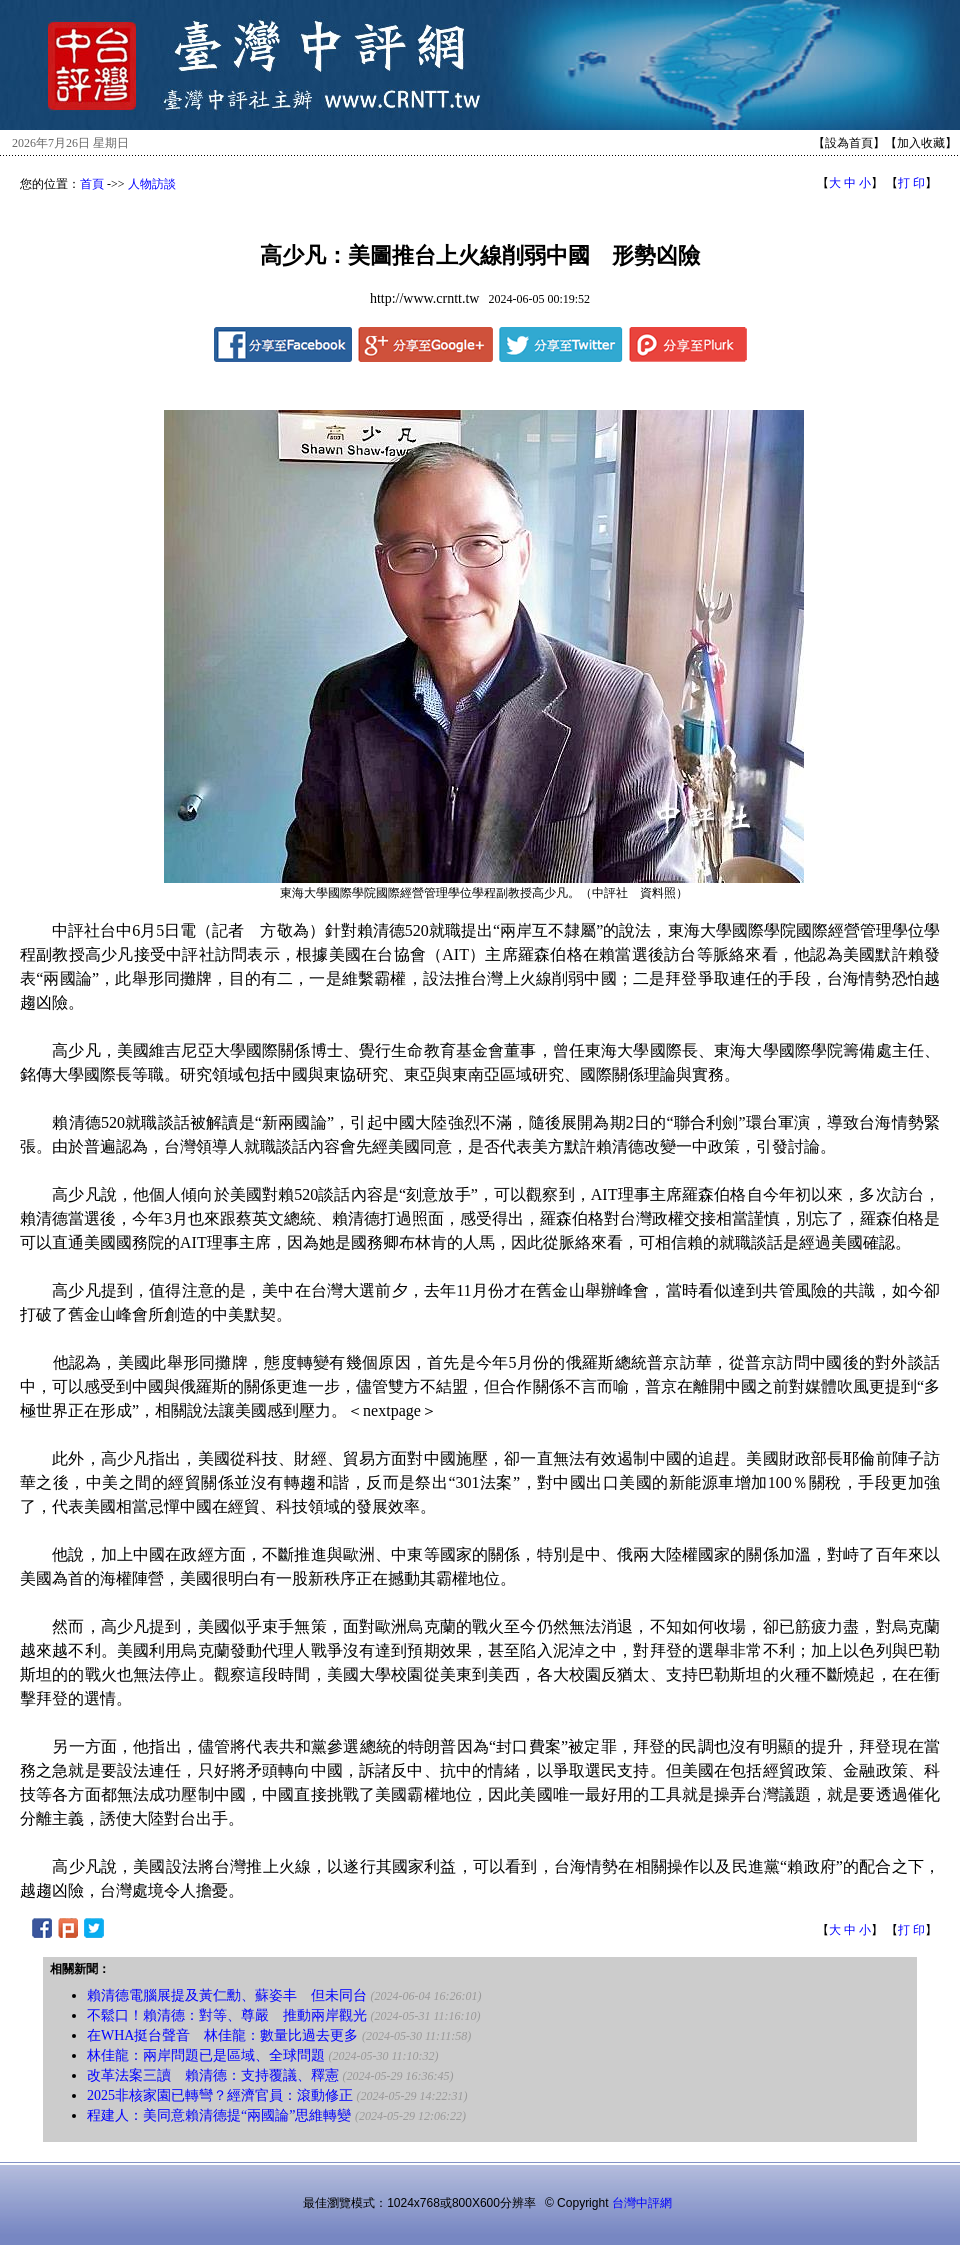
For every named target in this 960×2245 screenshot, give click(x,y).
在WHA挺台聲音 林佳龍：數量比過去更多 (222, 2035)
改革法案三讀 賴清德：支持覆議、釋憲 (213, 2075)
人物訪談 (152, 184)
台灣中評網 (642, 2203)
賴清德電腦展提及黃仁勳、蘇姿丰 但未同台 (227, 1995)
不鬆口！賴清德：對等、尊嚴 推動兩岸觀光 (227, 2015)
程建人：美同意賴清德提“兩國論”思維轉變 (219, 2115)
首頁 (92, 184)
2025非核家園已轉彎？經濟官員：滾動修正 (220, 2095)
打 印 (911, 183)
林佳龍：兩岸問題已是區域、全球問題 (206, 2055)
